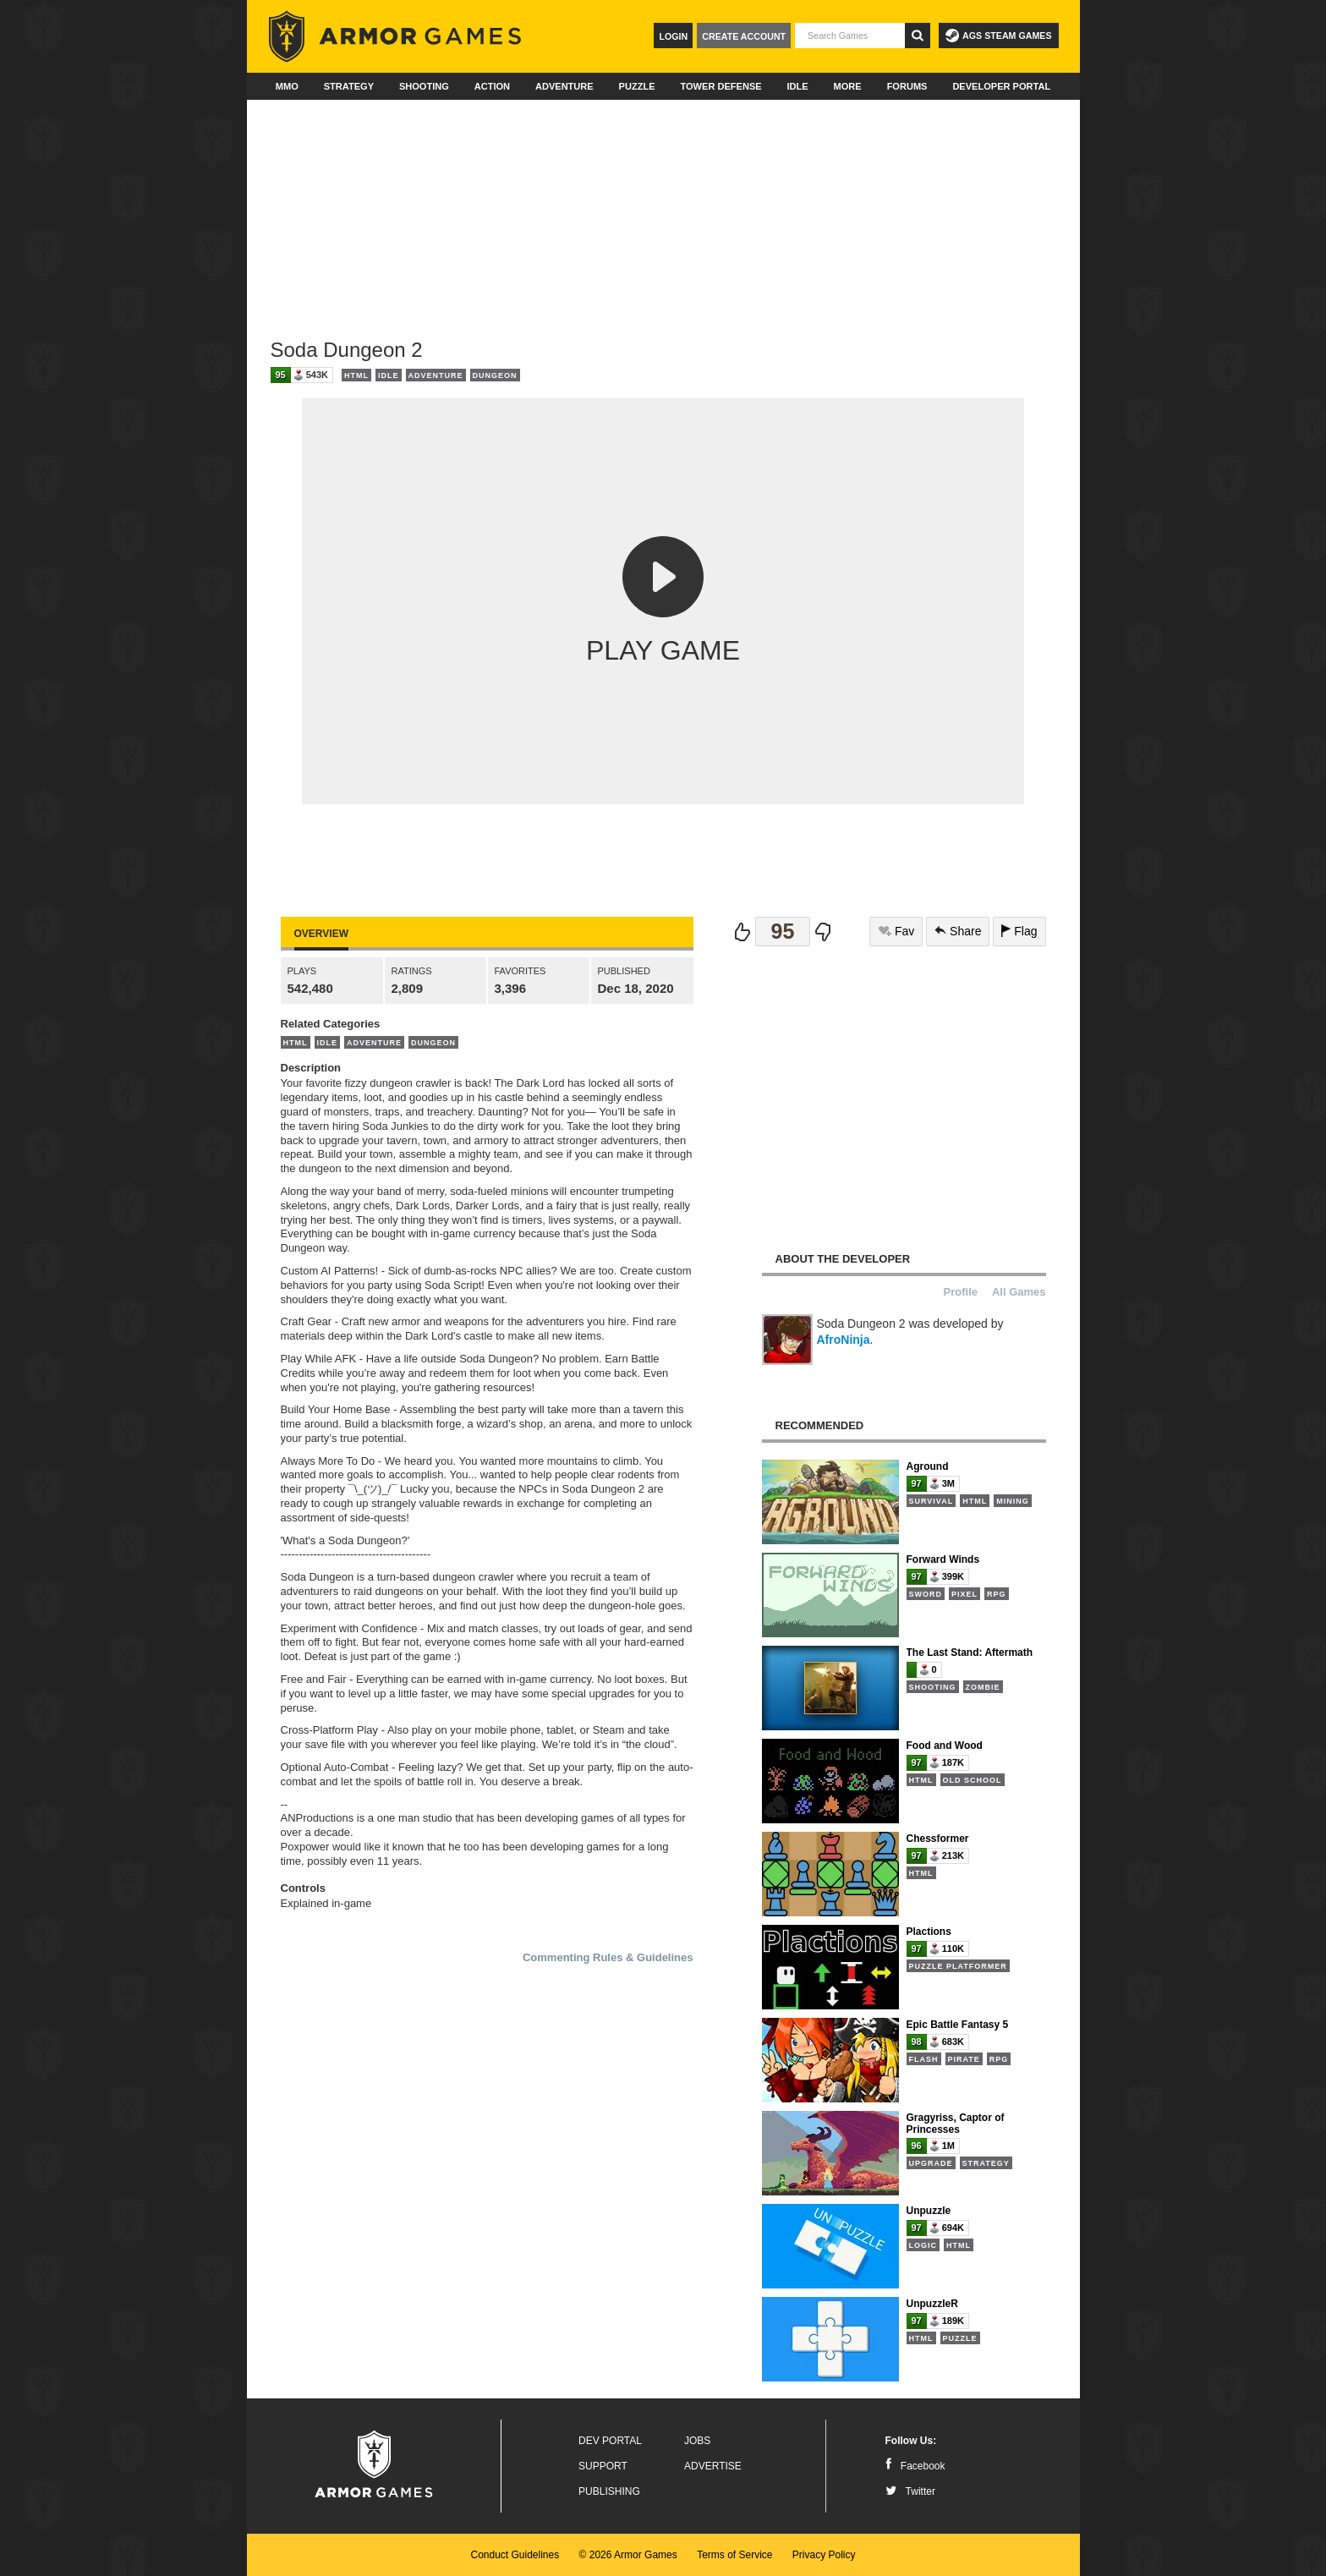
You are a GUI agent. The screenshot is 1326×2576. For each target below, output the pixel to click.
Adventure (564, 86)
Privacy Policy (824, 2555)
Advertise (713, 2466)
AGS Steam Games (998, 35)
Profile (961, 1291)
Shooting (424, 86)
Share (957, 931)
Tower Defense (720, 86)
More (848, 86)
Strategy (349, 86)
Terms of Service (734, 2555)
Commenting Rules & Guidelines (608, 1957)
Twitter (910, 2491)
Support (602, 2466)
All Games (1019, 1291)
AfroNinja (843, 1339)
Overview (321, 934)
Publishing (609, 2491)
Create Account (744, 36)
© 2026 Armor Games (628, 2555)
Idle (797, 86)
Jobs (697, 2441)
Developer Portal (1001, 86)
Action (492, 86)
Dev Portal (610, 2441)
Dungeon (495, 375)
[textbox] (850, 35)
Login (673, 36)
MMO (287, 86)
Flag (1019, 931)
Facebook (915, 2466)
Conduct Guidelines (514, 2555)
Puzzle (637, 86)
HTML (356, 375)
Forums (907, 86)
